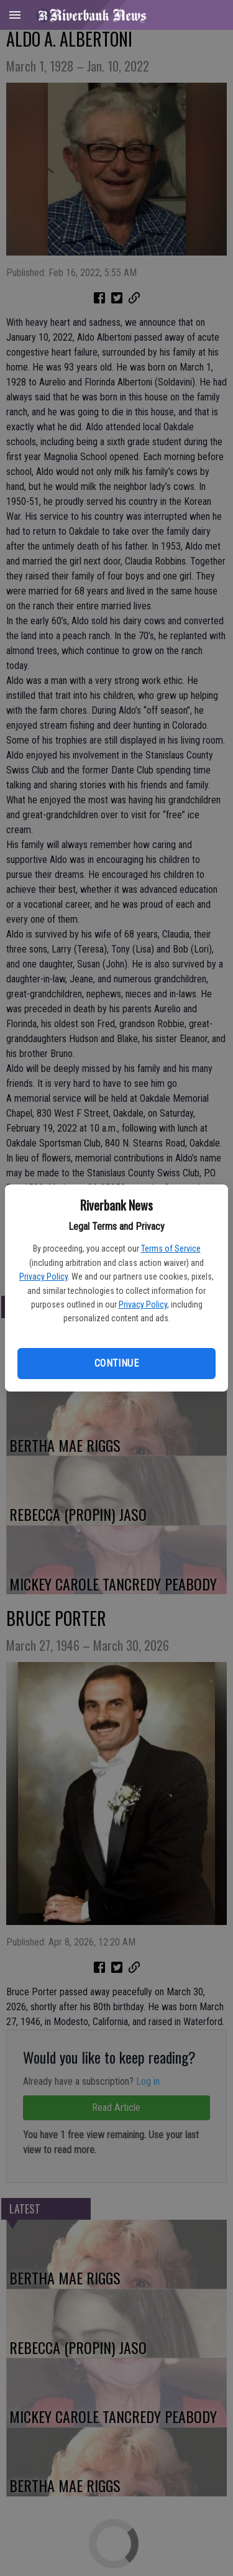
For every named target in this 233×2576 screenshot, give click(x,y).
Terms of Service (171, 1248)
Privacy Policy (43, 1276)
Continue (116, 1363)
